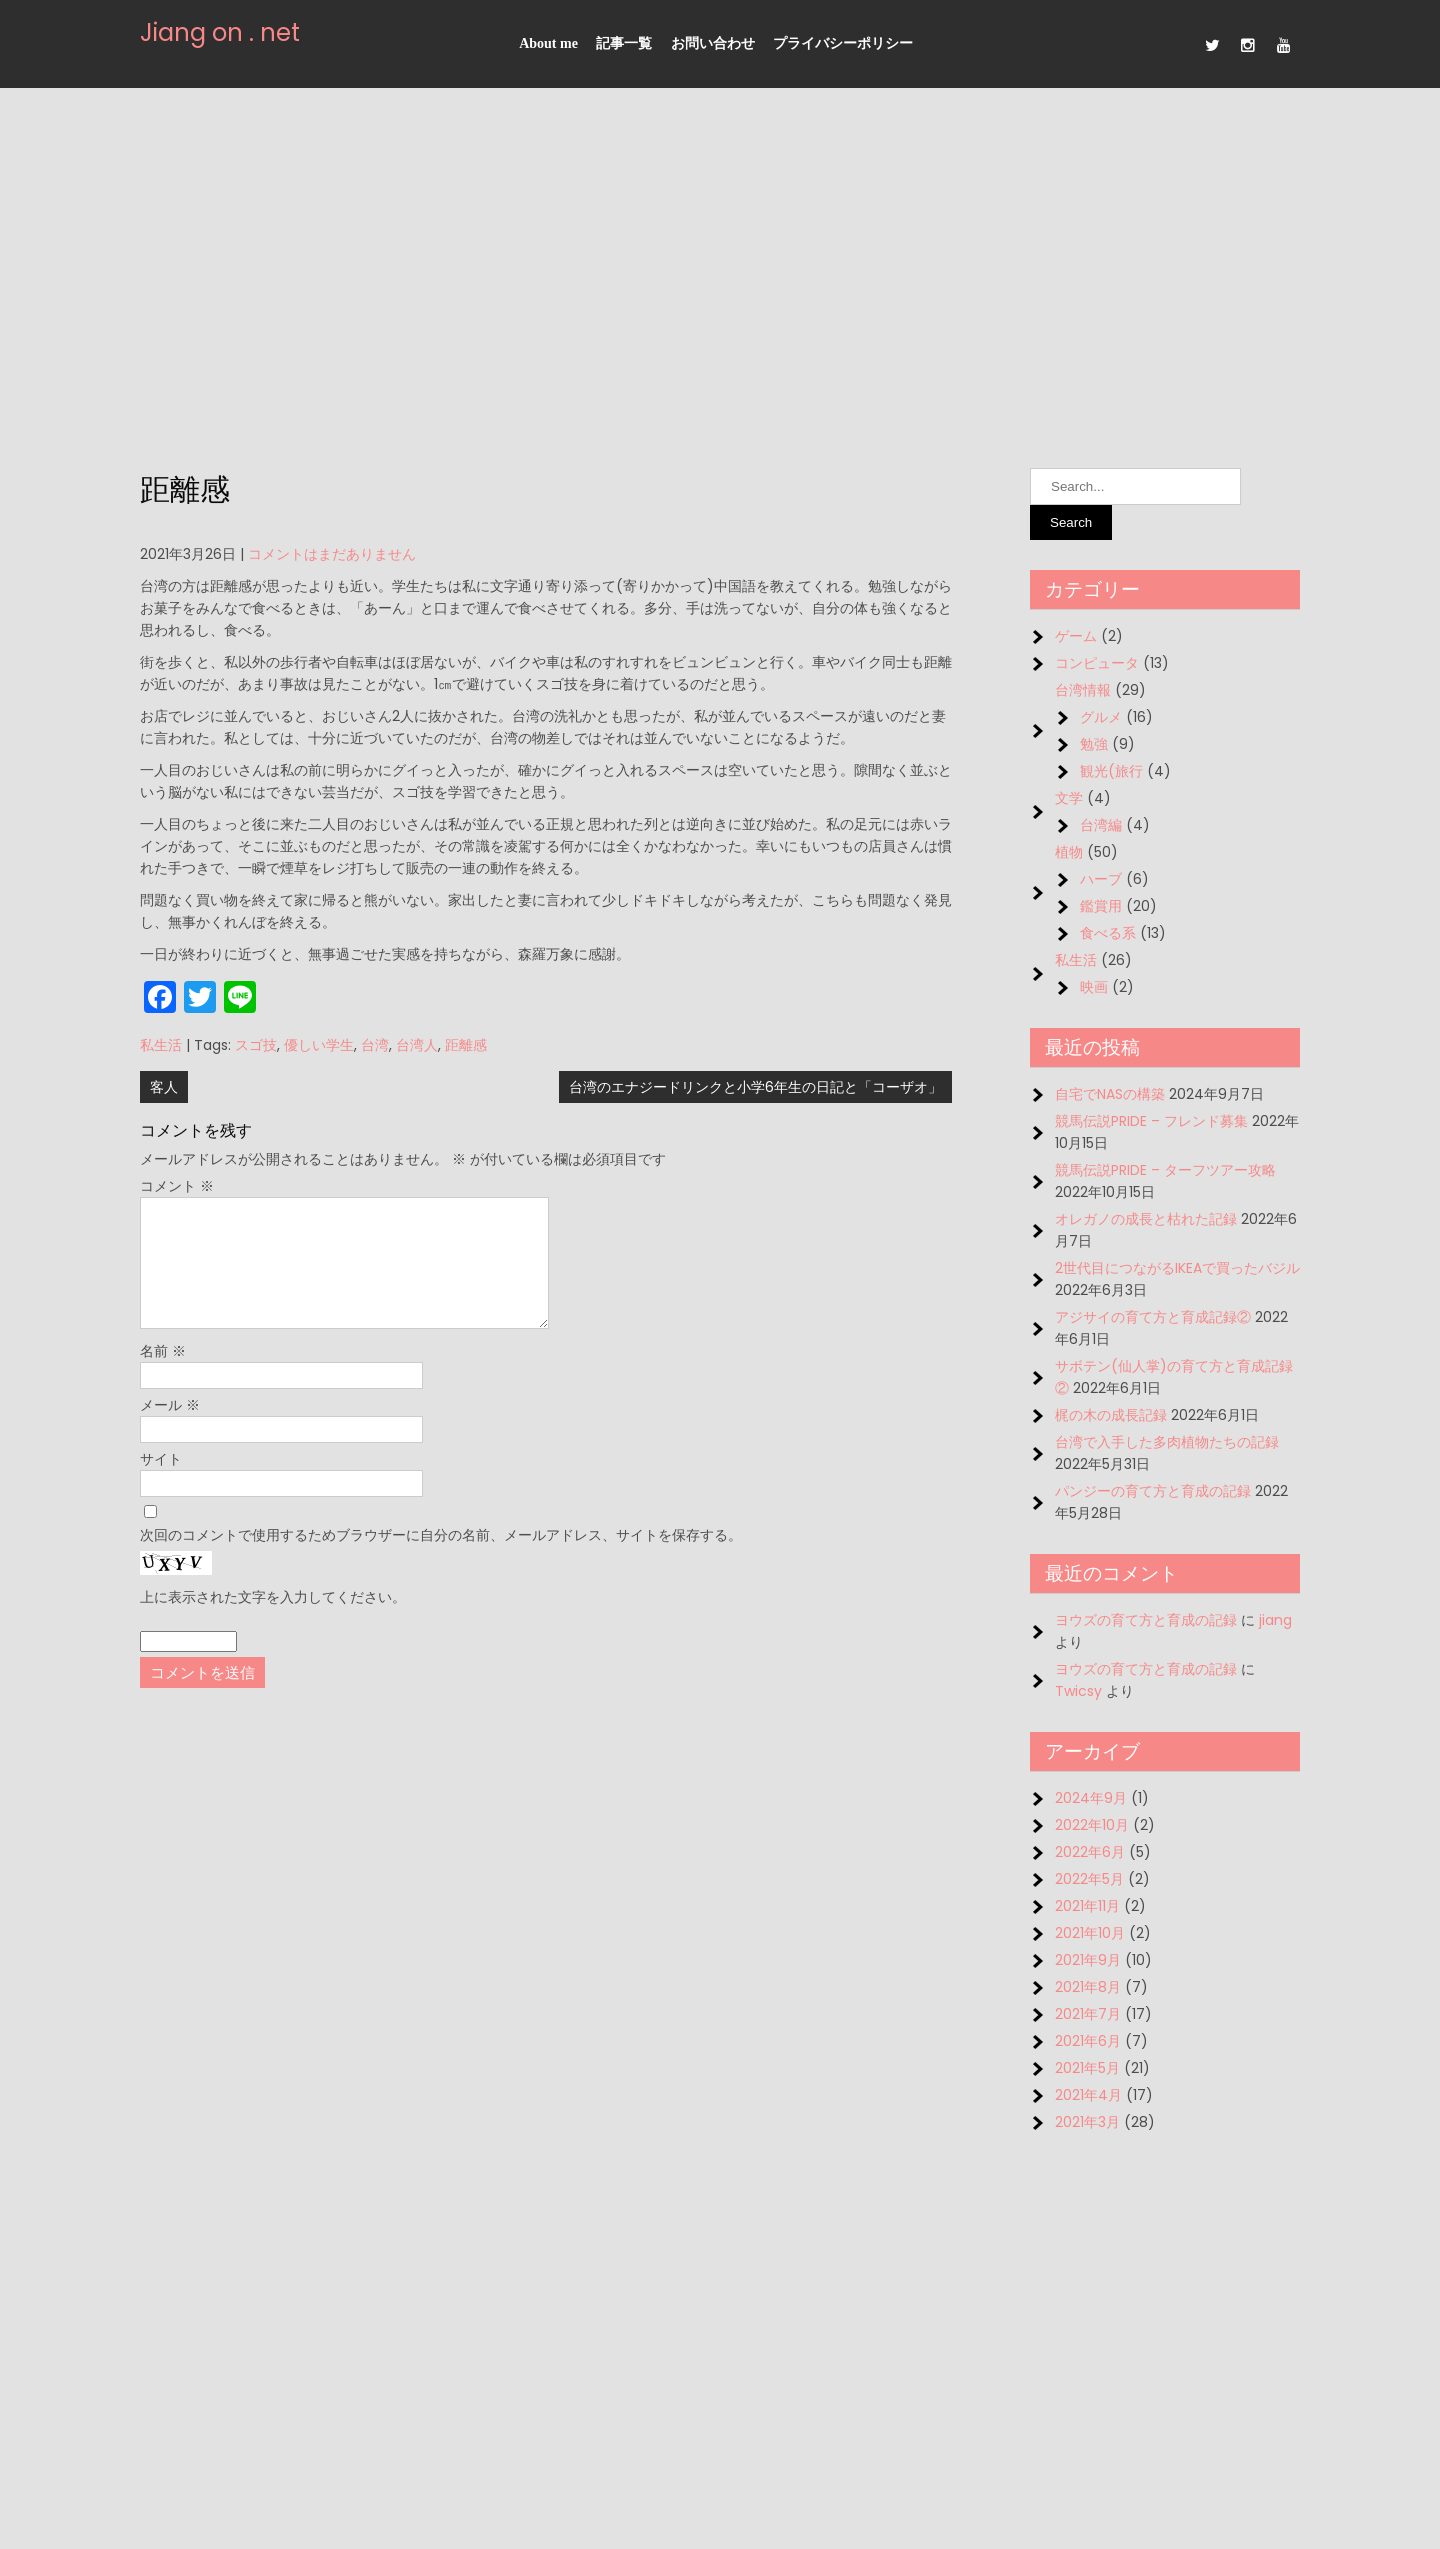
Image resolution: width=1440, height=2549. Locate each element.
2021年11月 (1087, 1906)
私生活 (161, 1045)
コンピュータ (1097, 663)
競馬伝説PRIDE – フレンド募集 (1151, 1121)
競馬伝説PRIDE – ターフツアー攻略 (1165, 1170)
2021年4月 (1088, 2095)
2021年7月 (1088, 2014)
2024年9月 (1091, 1798)
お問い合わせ (713, 43)
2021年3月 (1087, 2122)
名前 (163, 1375)
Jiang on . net (220, 32)
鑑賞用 (1101, 906)
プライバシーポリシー (843, 43)
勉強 (1094, 744)
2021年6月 (1088, 2041)
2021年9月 (1088, 1960)
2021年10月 (1090, 1933)
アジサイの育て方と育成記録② (1153, 1317)
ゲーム (1076, 636)
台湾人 (417, 1045)
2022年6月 (1090, 1852)
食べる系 (1108, 933)
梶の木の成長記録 (1111, 1415)
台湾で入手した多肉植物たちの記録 (1167, 1442)
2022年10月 (1092, 1825)
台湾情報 (1083, 690)
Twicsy (1078, 1691)
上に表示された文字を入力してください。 (273, 1621)
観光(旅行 (1111, 771)
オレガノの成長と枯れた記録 (1146, 1219)
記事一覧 (624, 43)
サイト (161, 1483)
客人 (164, 1087)
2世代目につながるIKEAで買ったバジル (1177, 1268)
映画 (1094, 987)
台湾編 (1101, 825)
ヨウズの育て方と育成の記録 (1146, 1620)
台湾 (375, 1045)
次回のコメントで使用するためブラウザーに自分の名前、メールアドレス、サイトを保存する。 (441, 1559)
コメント (177, 1186)
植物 (1069, 852)
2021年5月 (1087, 2068)
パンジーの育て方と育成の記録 (1153, 1491)
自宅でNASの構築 (1110, 1094)
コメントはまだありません (332, 554)
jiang (1275, 1620)
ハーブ (1101, 879)
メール (170, 1429)
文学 (1069, 798)
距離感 (466, 1045)
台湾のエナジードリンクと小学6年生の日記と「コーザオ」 (755, 1087)
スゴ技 (256, 1045)
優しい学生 (319, 1045)
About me (548, 43)
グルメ (1101, 717)
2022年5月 (1089, 1879)
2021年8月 (1088, 1987)
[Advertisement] (720, 278)
